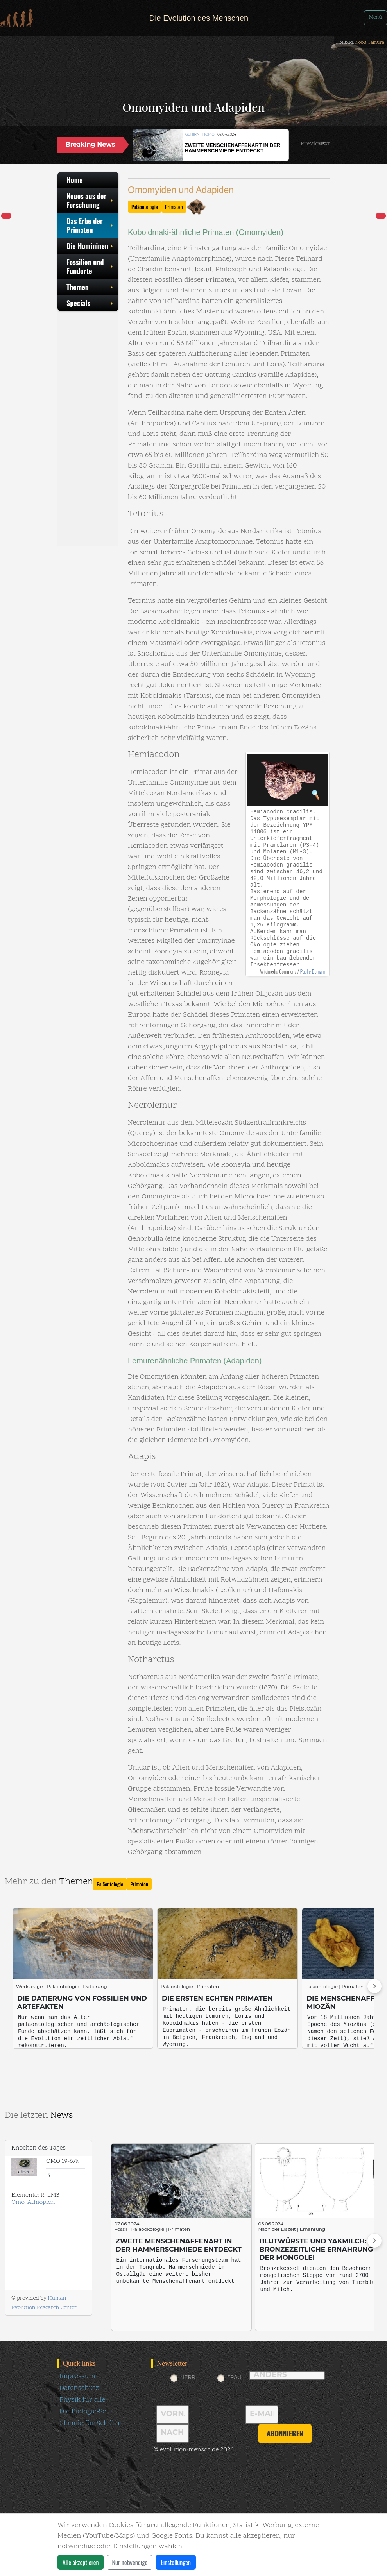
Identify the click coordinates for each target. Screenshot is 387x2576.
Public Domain (312, 971)
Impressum (77, 2376)
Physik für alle (82, 2400)
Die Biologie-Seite (86, 2412)
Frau (234, 2377)
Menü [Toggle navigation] (375, 17)
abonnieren (285, 2433)
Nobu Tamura (369, 42)
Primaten (174, 206)
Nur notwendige (129, 2562)
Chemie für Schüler (90, 2423)
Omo (17, 2202)
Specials (90, 303)
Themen (90, 287)
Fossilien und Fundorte (90, 266)
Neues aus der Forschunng (90, 200)
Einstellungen (176, 2562)
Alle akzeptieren (81, 2562)
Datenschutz (79, 2388)
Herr (187, 2377)
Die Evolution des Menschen (198, 18)
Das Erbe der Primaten (90, 225)
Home (74, 180)
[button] (313, 144)
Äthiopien (41, 2202)
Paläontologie (144, 206)
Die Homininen (90, 246)
